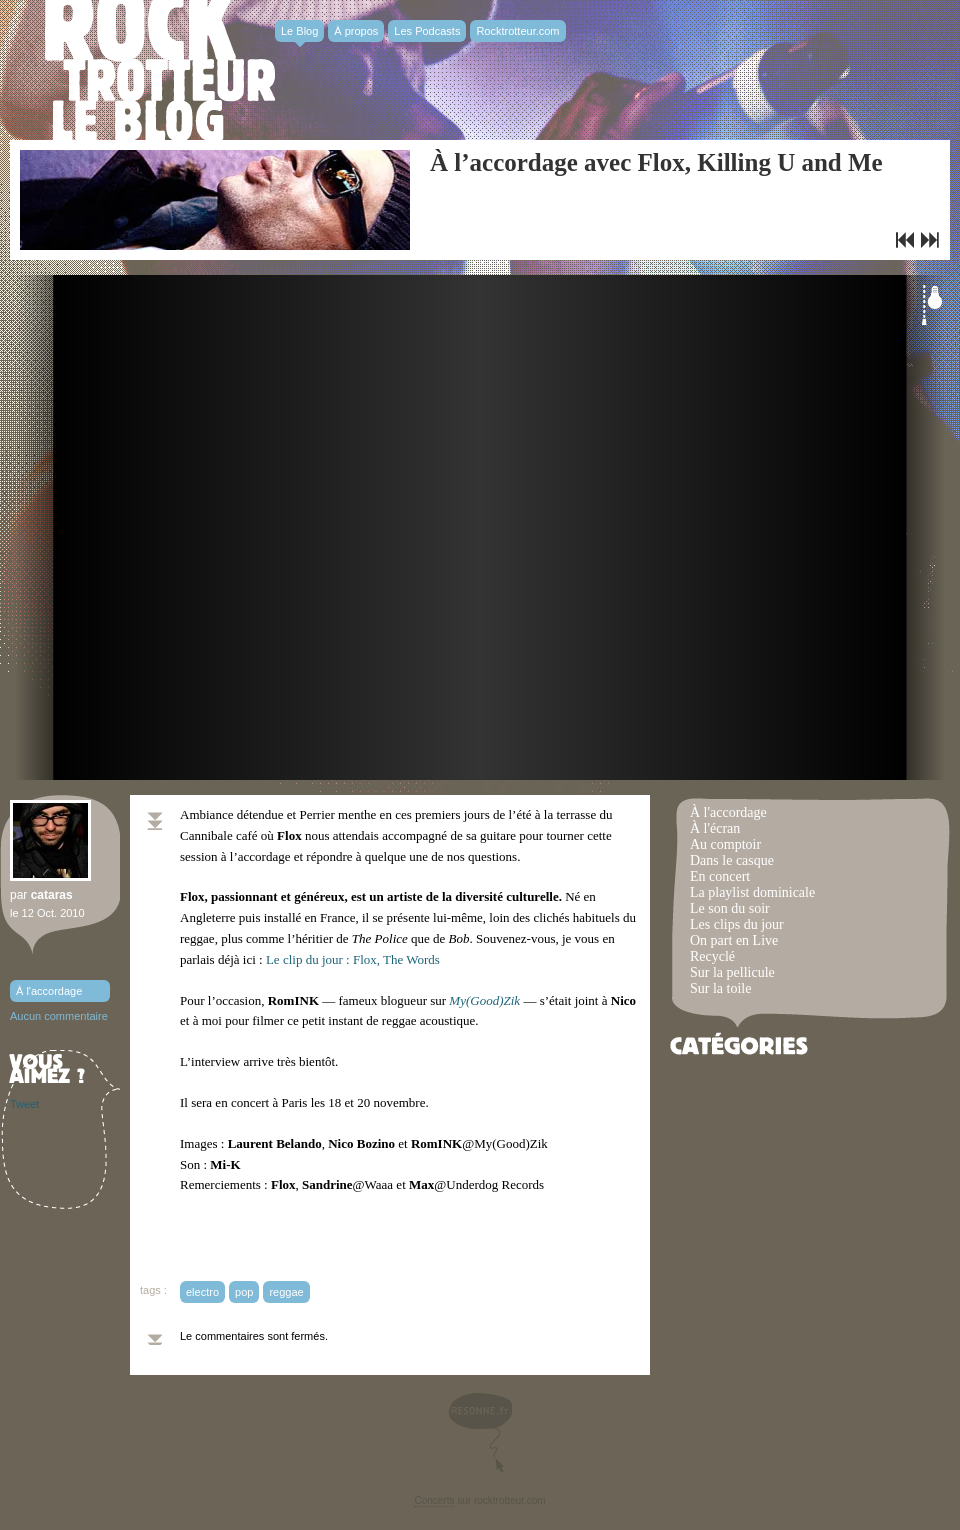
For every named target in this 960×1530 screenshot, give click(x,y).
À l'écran (715, 828)
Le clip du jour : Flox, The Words (353, 959)
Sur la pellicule (732, 972)
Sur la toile (720, 988)
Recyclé (712, 956)
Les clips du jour (737, 924)
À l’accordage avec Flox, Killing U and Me (656, 162)
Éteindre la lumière (932, 305)
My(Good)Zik (484, 1000)
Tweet (24, 1104)
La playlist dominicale (752, 892)
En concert (720, 876)
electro (202, 1292)
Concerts (434, 1500)
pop (244, 1292)
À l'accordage (49, 991)
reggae (286, 1292)
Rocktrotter (160, 70)
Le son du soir (730, 908)
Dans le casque (732, 860)
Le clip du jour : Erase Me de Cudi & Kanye (930, 240)
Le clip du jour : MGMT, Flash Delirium (905, 240)
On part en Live (734, 940)
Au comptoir (725, 844)
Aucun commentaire (59, 1016)
